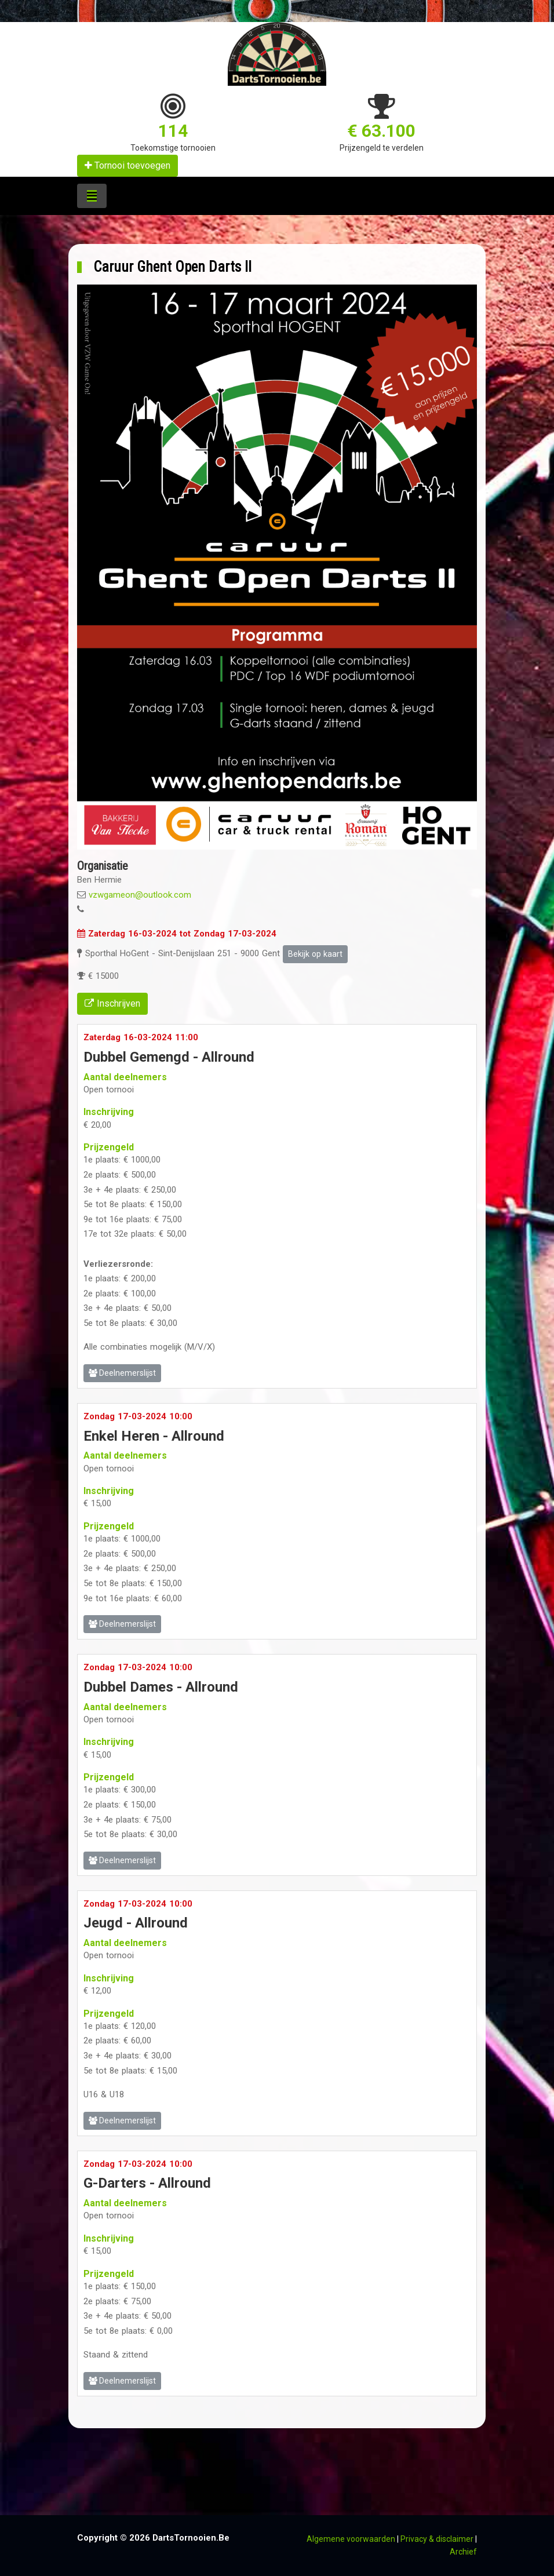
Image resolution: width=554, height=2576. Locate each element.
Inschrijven (112, 1003)
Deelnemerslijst (122, 1373)
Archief (463, 2551)
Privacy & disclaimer (436, 2539)
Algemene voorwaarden (351, 2539)
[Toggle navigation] (92, 196)
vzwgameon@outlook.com (140, 895)
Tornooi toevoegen (127, 165)
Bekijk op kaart (315, 954)
